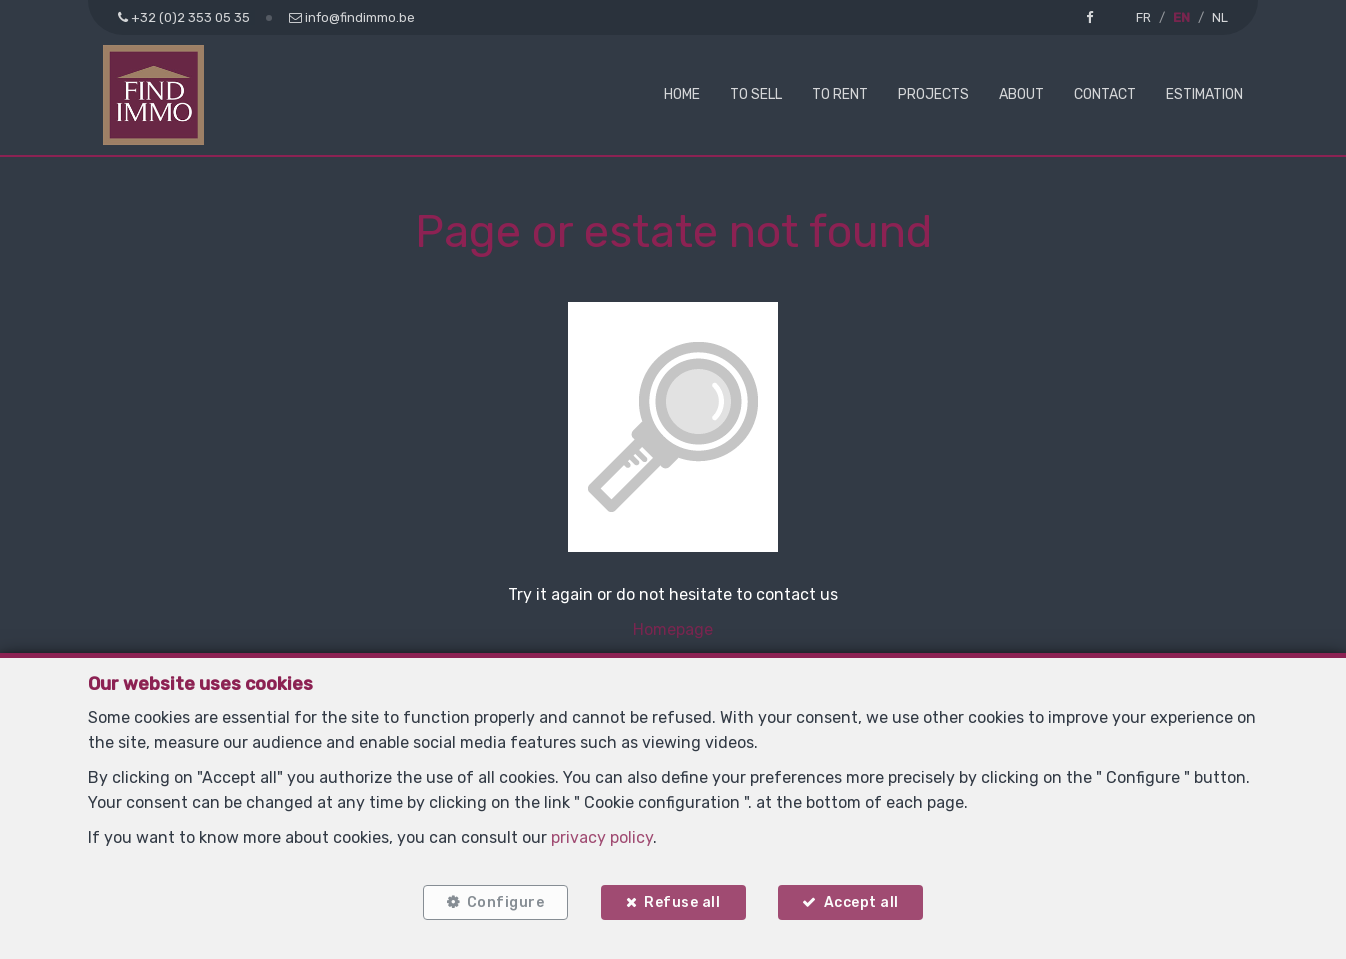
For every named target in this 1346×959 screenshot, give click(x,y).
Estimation (1204, 94)
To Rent (840, 94)
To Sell (756, 94)
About (1021, 94)
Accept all (862, 901)
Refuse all (682, 901)
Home (682, 94)
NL (1220, 17)
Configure (504, 901)
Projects (933, 94)
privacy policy (602, 836)
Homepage (673, 629)
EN (1181, 17)
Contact (1105, 94)
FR (1143, 17)
